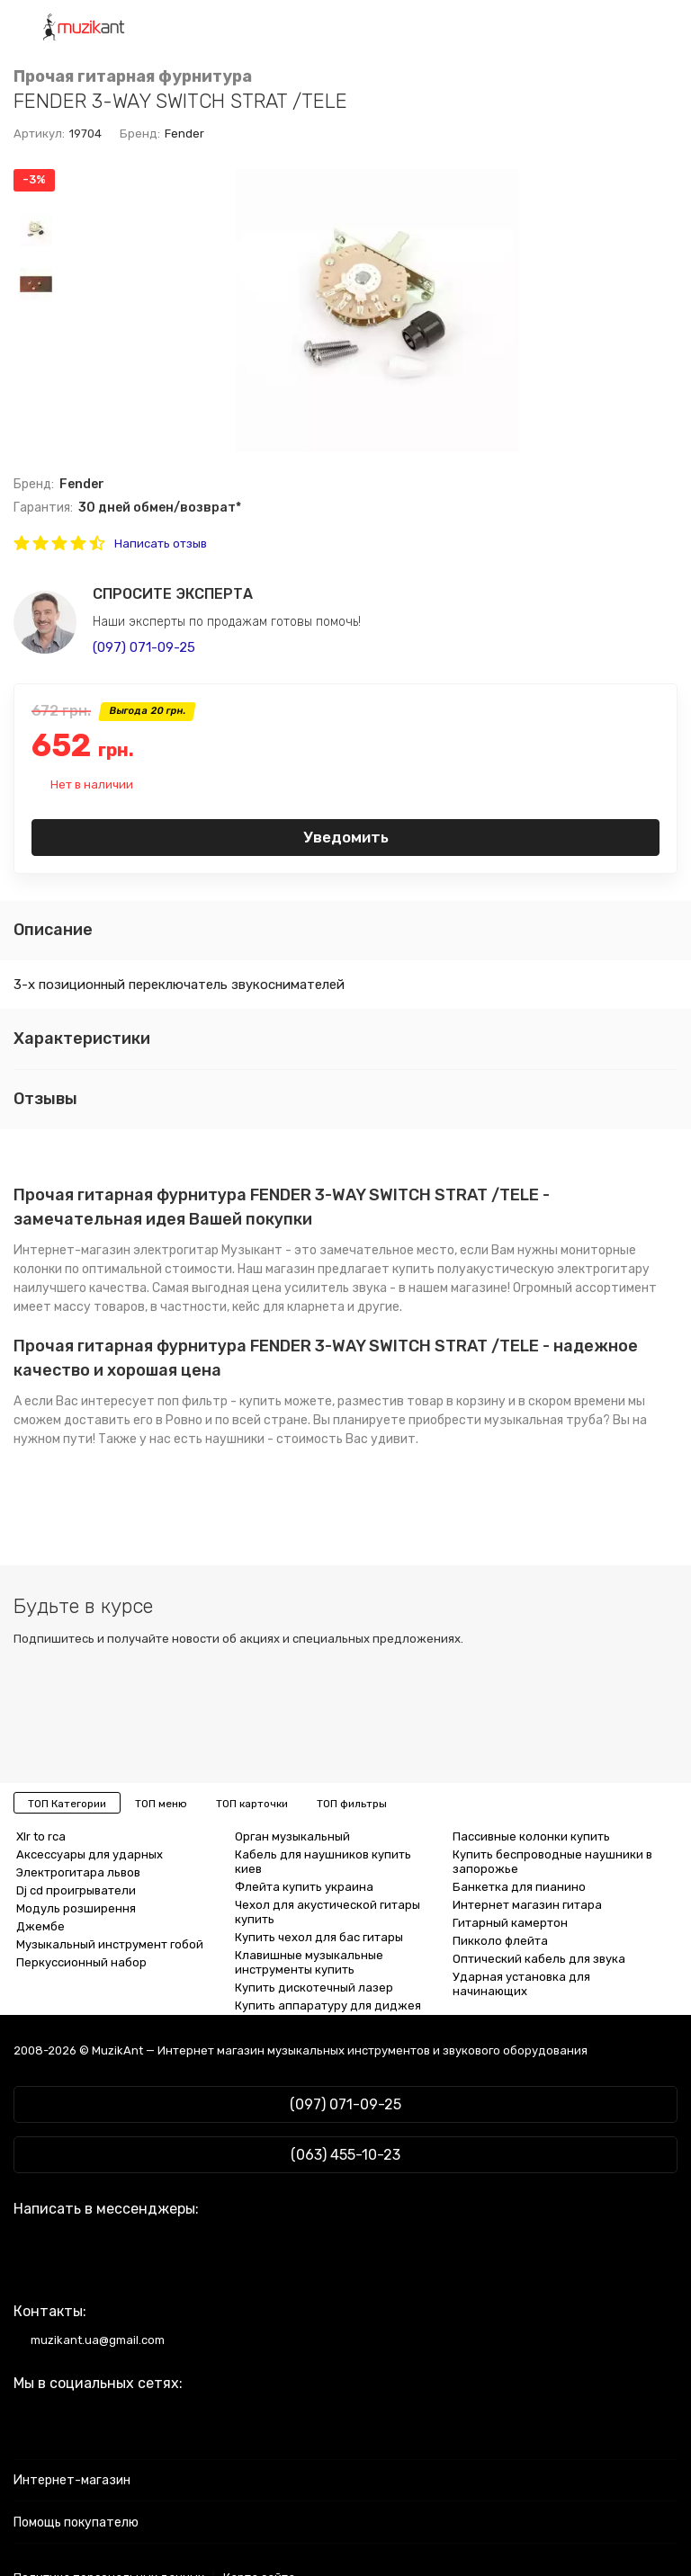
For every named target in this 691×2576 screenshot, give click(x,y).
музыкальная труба (543, 1420)
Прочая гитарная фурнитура (132, 76)
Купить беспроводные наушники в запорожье (552, 1862)
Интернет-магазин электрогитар (116, 1250)
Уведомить (346, 837)
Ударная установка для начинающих (521, 1984)
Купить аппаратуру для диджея (328, 2005)
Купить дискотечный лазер (314, 1987)
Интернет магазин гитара (527, 1905)
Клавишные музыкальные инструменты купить (309, 1962)
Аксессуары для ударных (89, 1854)
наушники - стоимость (274, 1439)
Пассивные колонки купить (531, 1836)
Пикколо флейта (500, 1941)
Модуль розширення (76, 1908)
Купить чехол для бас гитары (319, 1937)
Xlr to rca (41, 1836)
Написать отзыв (160, 543)
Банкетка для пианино (519, 1887)
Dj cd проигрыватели (76, 1890)
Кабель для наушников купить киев (323, 1862)
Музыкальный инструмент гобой (109, 1944)
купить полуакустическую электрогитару (521, 1269)
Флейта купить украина (304, 1887)
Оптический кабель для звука (539, 1958)
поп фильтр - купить (219, 1401)
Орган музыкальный (292, 1836)
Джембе (40, 1926)
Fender (184, 133)
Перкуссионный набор (81, 1962)
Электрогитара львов (78, 1872)
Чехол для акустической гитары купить (327, 1912)
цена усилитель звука (319, 1288)
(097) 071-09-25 (144, 647)
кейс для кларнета (288, 1307)
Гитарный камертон (510, 1923)
